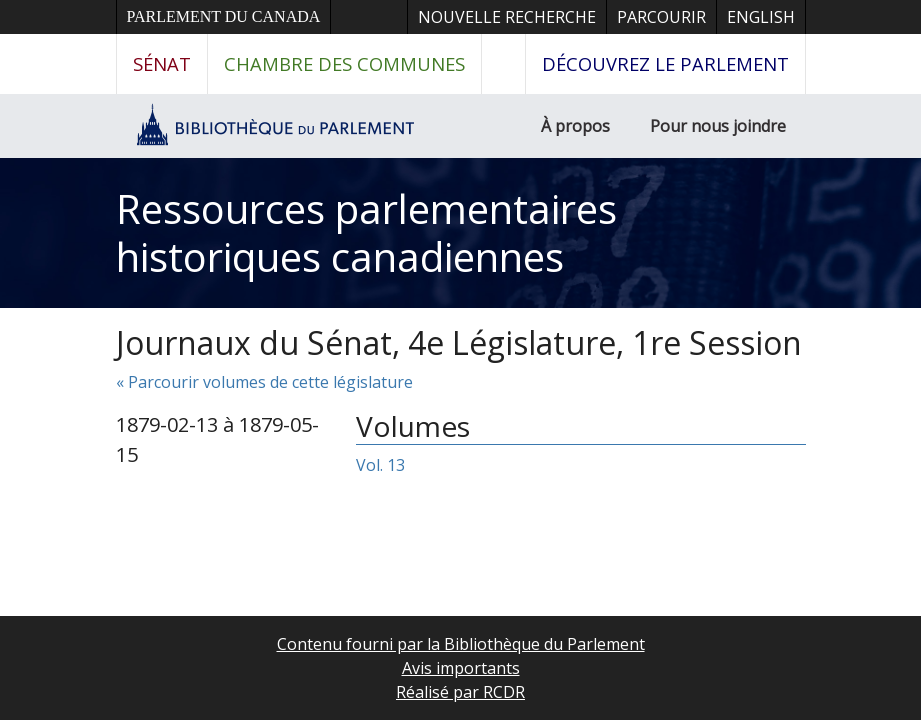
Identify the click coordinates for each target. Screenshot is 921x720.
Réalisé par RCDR (460, 692)
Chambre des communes (344, 63)
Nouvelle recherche (507, 17)
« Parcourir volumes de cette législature (264, 382)
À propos (575, 126)
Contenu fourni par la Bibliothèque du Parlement (461, 644)
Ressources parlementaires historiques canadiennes (366, 232)
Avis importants (461, 668)
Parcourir (661, 17)
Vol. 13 (380, 465)
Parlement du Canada (224, 16)
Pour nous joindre (718, 126)
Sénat (162, 63)
